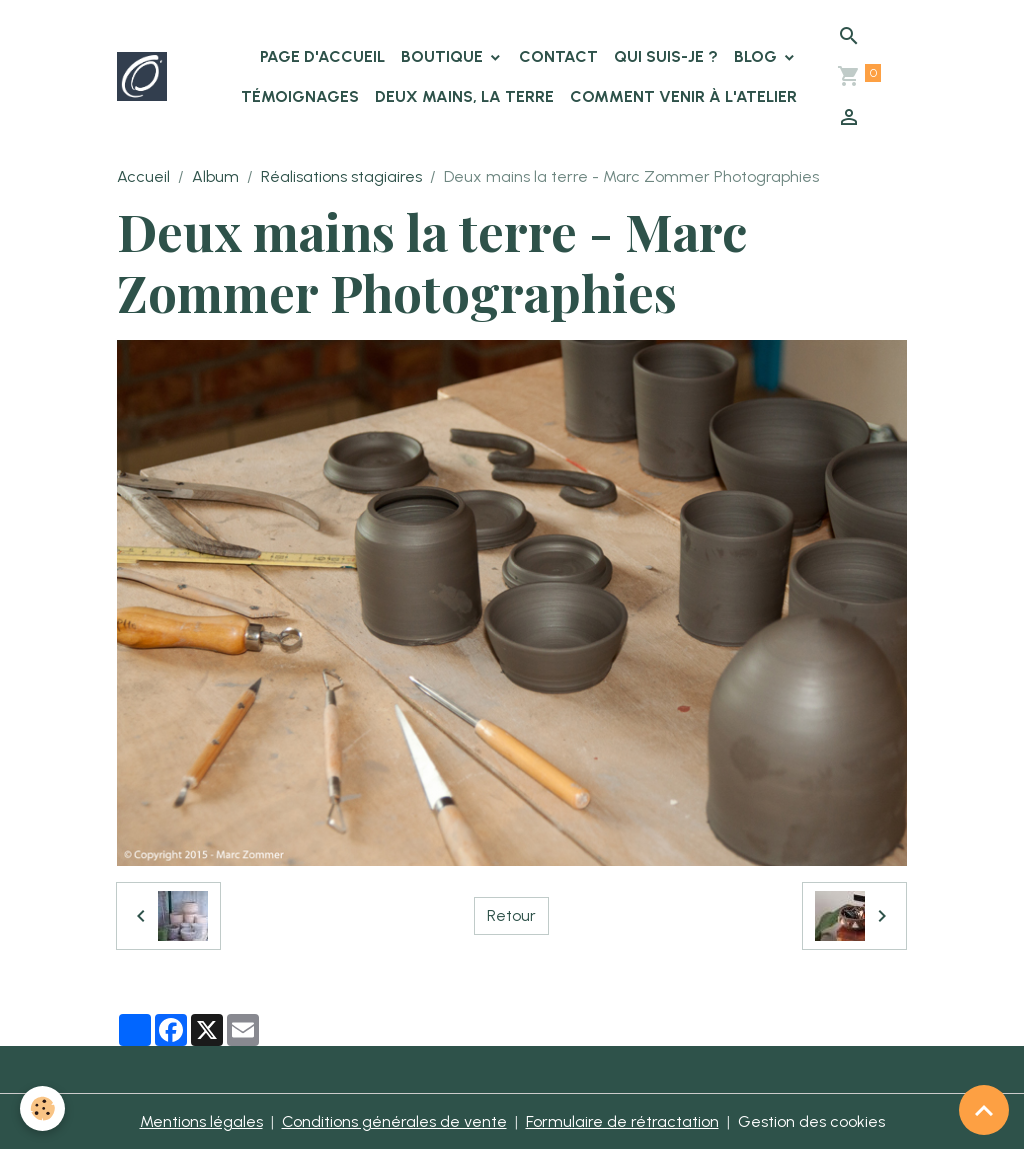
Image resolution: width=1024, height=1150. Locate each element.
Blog (757, 56)
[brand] (141, 76)
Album (215, 176)
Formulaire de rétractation (622, 1121)
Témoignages (300, 96)
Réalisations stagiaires (341, 176)
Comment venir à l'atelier (683, 96)
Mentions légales (201, 1121)
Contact (558, 56)
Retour (511, 915)
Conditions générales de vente (394, 1121)
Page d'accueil (322, 56)
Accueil (143, 176)
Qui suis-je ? (666, 56)
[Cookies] (42, 1108)
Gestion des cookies (811, 1121)
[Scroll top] (984, 1110)
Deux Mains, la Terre (464, 96)
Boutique (444, 56)
